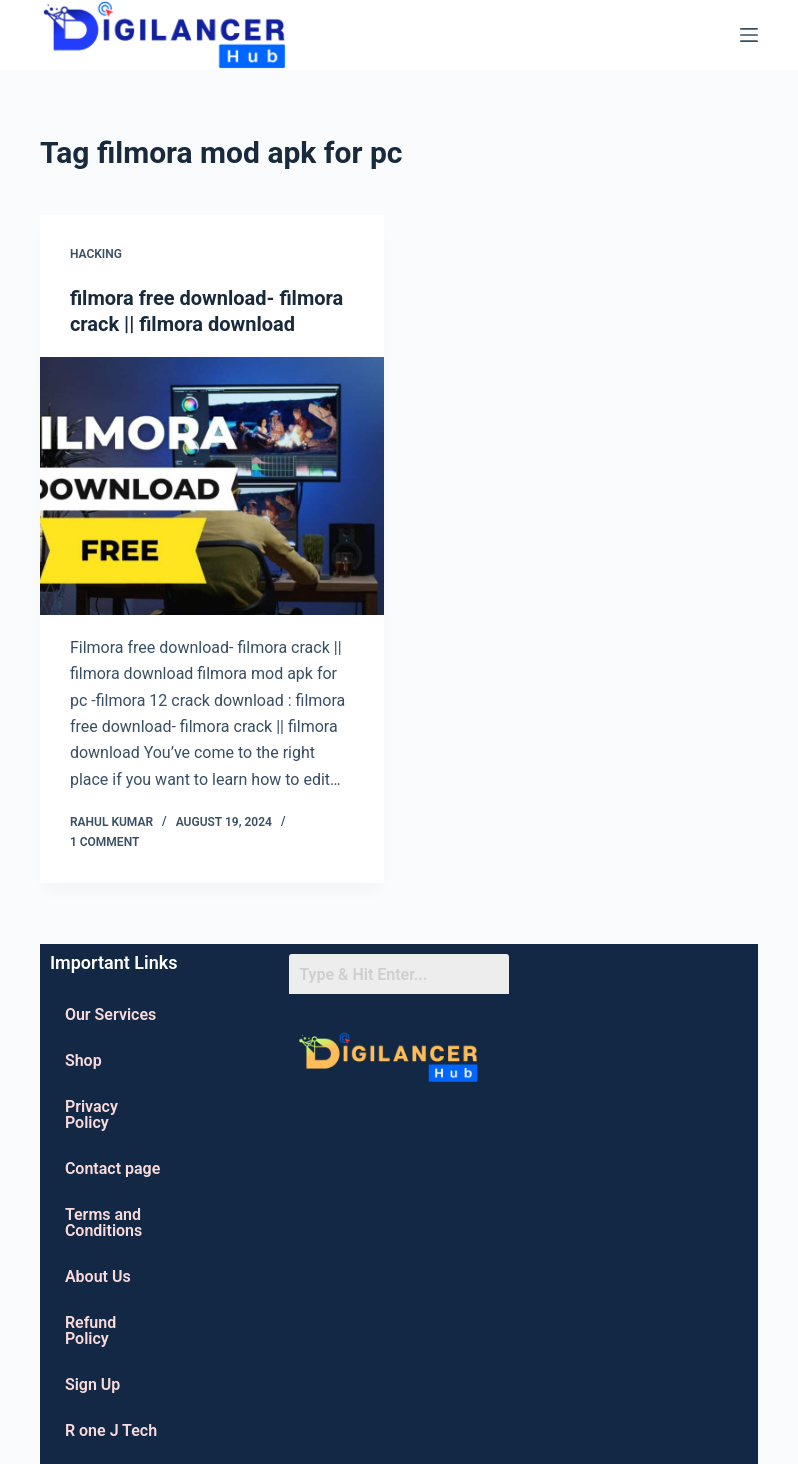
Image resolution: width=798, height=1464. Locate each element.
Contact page (112, 1168)
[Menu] (749, 35)
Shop (83, 1060)
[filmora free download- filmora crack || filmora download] (212, 486)
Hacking (96, 254)
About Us (98, 1276)
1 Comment (104, 842)
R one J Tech (111, 1430)
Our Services (110, 1014)
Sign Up (92, 1384)
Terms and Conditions (103, 1222)
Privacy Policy (91, 1114)
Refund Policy (90, 1330)
